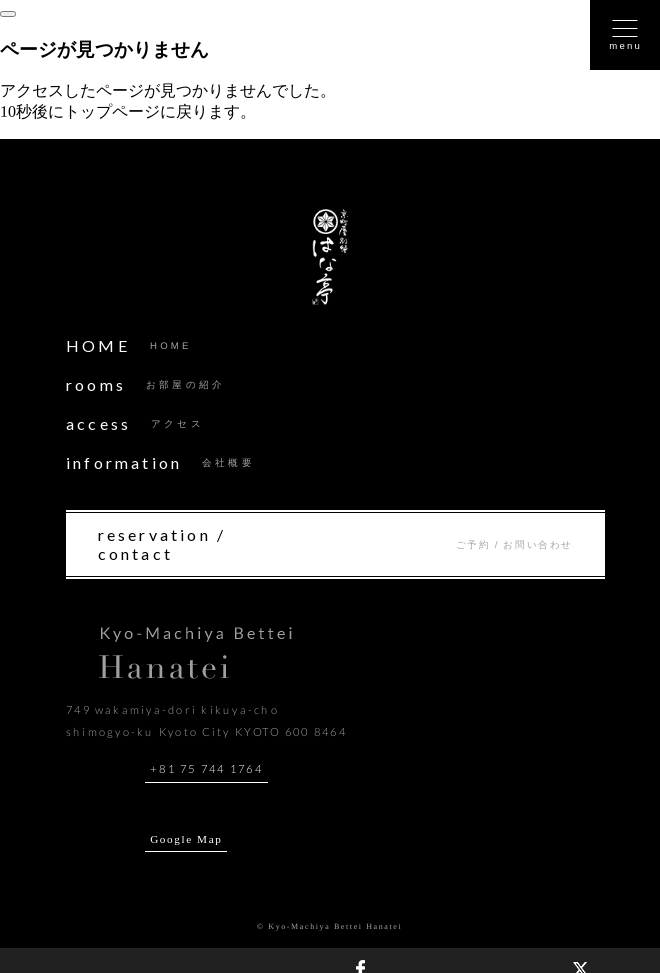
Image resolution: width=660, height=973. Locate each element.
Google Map (186, 839)
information (160, 462)
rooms (145, 384)
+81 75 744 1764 (206, 768)
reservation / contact (335, 544)
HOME (128, 345)
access (135, 423)
